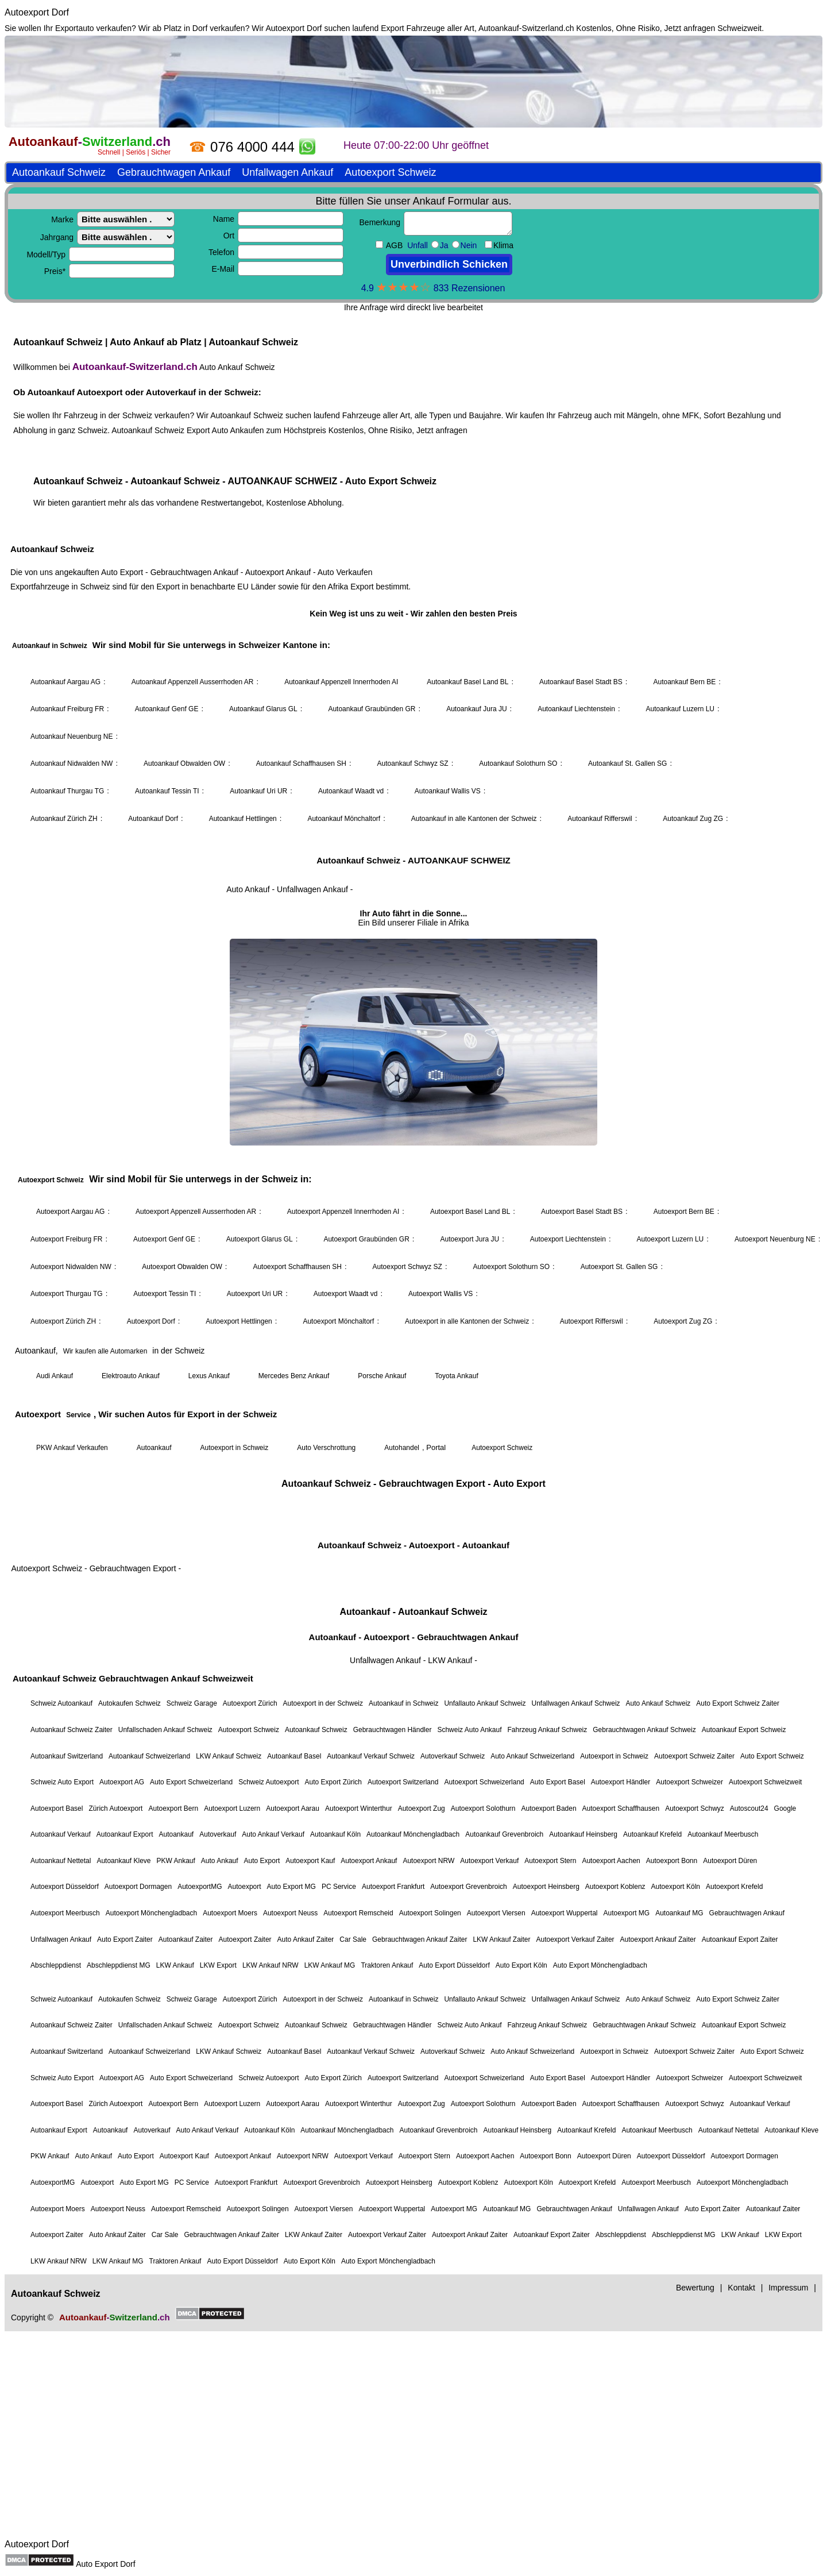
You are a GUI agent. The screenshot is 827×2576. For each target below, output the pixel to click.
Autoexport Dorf (37, 12)
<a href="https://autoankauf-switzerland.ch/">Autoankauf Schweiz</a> (413, 1285)
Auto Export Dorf (106, 2564)
